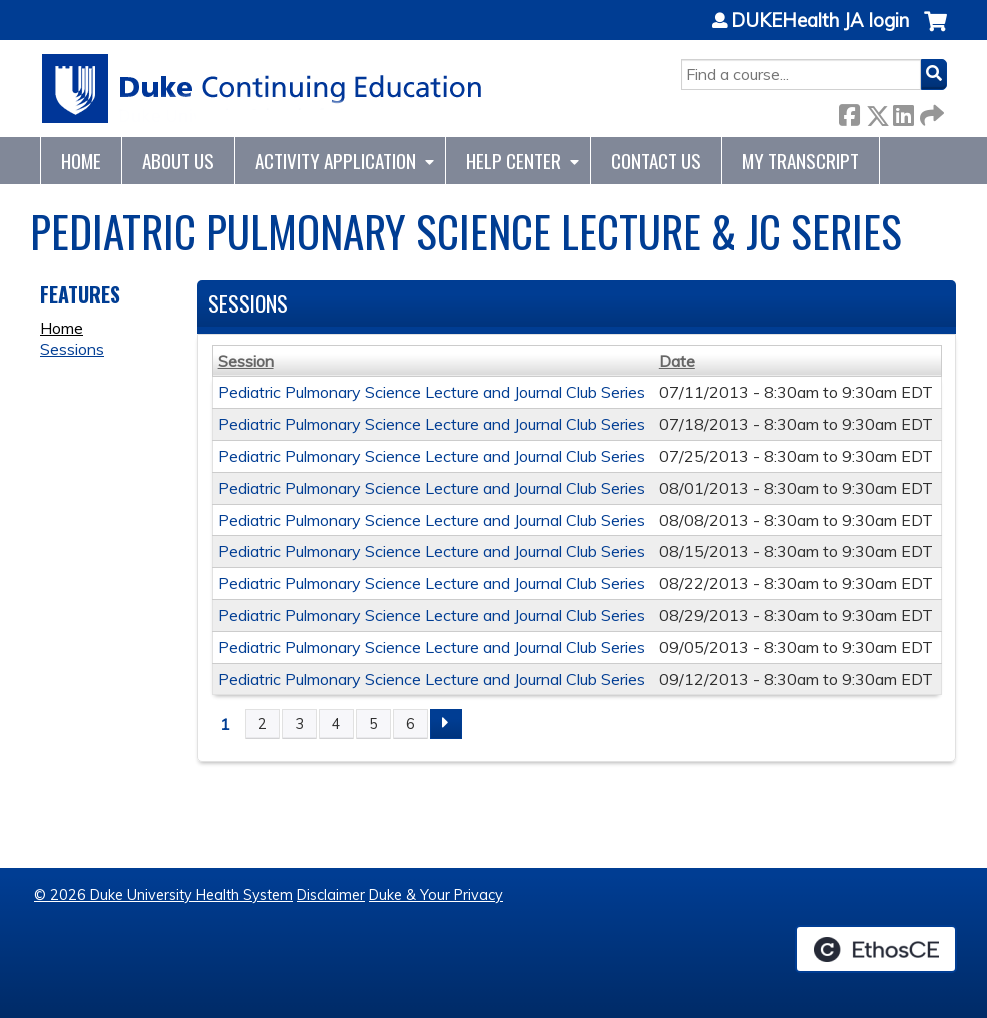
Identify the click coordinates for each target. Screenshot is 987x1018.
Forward (930, 111)
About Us (178, 160)
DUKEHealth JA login (820, 21)
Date (677, 361)
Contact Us (656, 160)
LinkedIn (903, 111)
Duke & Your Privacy (436, 895)
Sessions (72, 349)
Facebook (849, 111)
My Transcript (800, 160)
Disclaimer (331, 895)
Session (246, 361)
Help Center (513, 160)
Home (81, 160)
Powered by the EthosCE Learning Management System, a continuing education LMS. (876, 949)
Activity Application (335, 160)
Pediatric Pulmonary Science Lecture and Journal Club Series (431, 392)
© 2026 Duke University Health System (163, 895)
